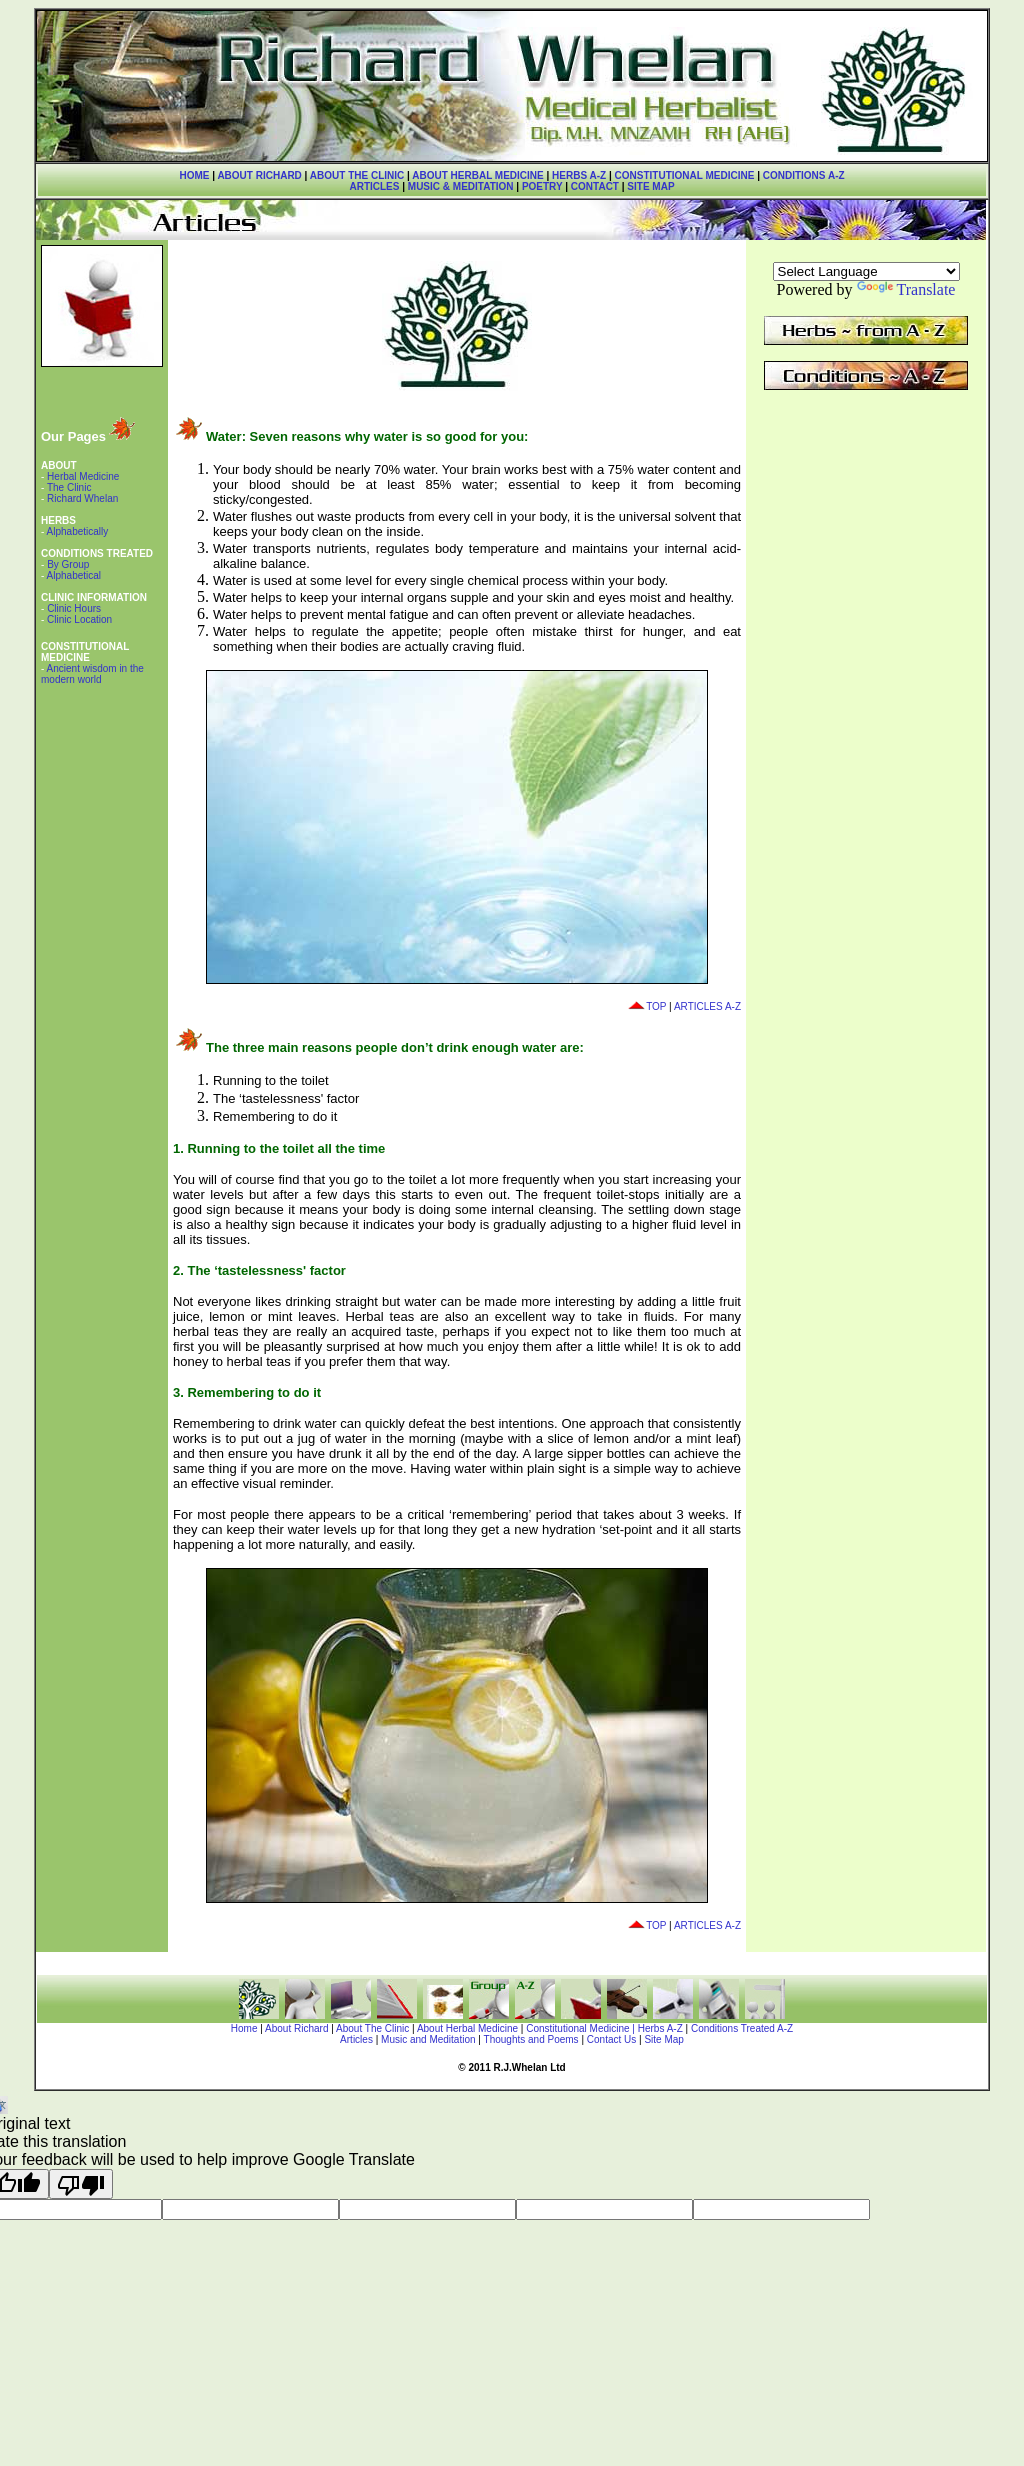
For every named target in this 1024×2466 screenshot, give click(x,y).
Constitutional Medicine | (582, 2028)
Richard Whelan (81, 498)
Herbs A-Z (660, 2028)
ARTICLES (374, 186)
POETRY (540, 186)
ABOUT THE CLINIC (357, 175)
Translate (906, 289)
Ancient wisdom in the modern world (92, 674)
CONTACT (595, 186)
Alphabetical (74, 575)
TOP (646, 1006)
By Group (68, 564)
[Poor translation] (81, 2184)
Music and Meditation (429, 2039)
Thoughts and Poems (533, 2039)
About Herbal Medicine (467, 2028)
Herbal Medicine (81, 476)
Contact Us (611, 2039)
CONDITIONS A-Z (804, 175)
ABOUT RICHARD (259, 175)
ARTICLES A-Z (707, 1006)
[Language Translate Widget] (866, 271)
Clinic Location (78, 619)
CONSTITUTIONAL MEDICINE (685, 175)
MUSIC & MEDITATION (461, 186)
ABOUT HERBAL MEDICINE (477, 175)
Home (244, 2028)
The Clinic (67, 487)
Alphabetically (78, 531)
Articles (356, 2039)
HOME (194, 175)
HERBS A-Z (579, 175)
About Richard (296, 2028)
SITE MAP (650, 186)
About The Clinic (372, 2028)
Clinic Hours (74, 608)
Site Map (663, 2039)
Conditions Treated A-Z (742, 2028)
